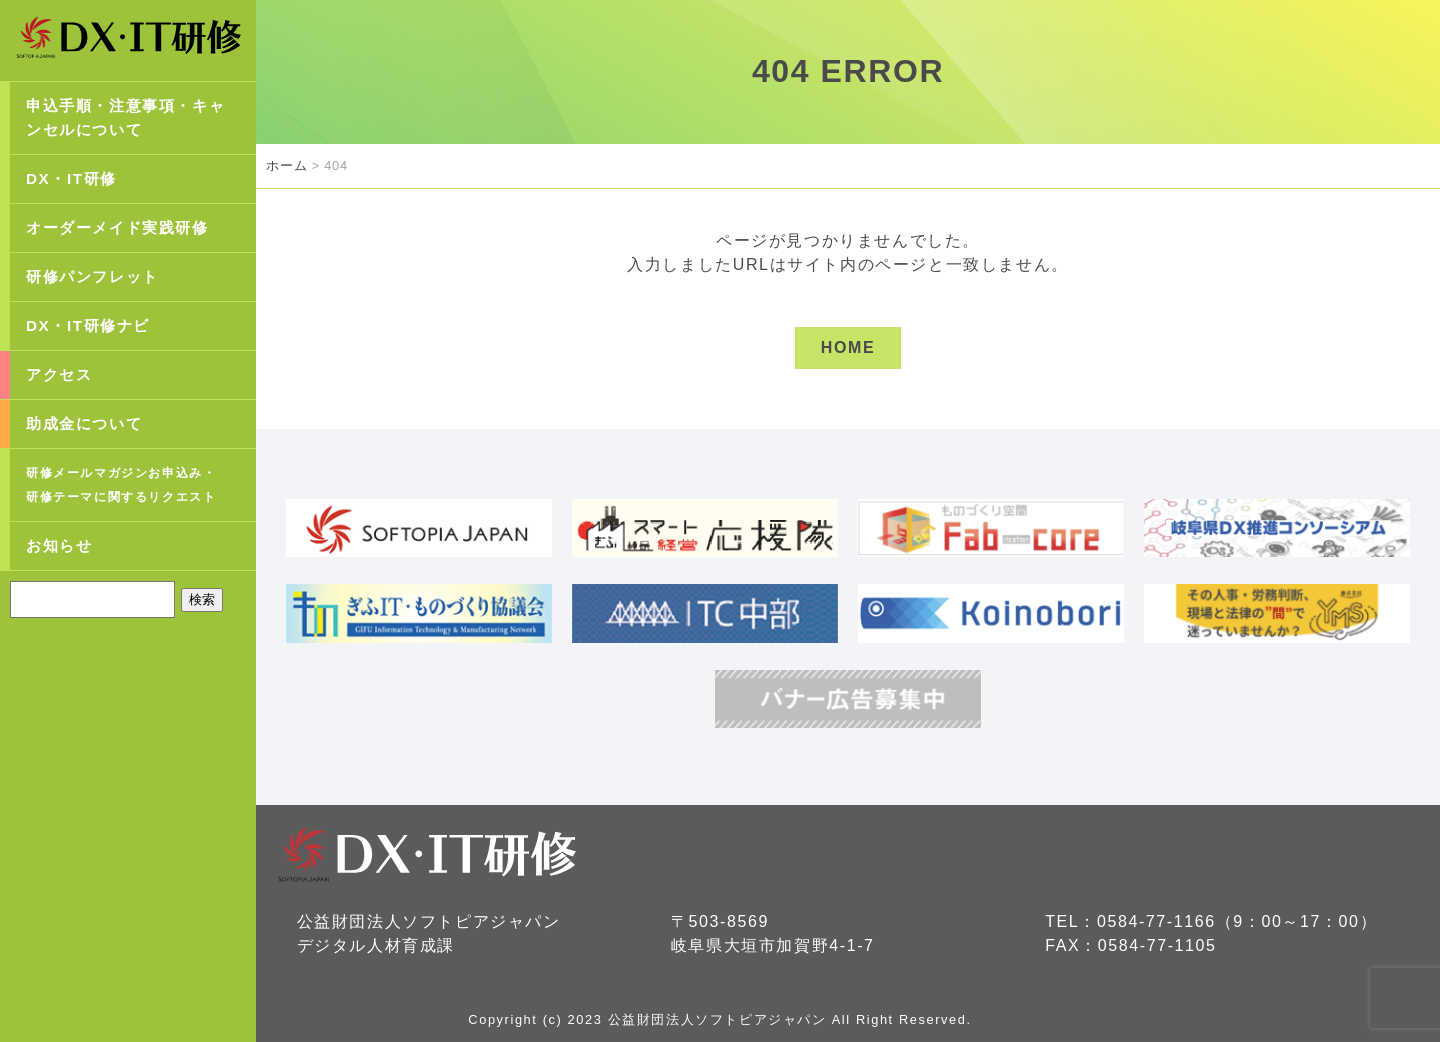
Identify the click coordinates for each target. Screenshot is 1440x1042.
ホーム (286, 165)
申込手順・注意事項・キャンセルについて (125, 117)
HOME (848, 347)
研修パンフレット (92, 276)
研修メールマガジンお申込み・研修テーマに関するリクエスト (121, 485)
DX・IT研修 (71, 178)
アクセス (59, 374)
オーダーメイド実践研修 (117, 227)
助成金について (84, 423)
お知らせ (59, 545)
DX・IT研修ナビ (88, 325)
